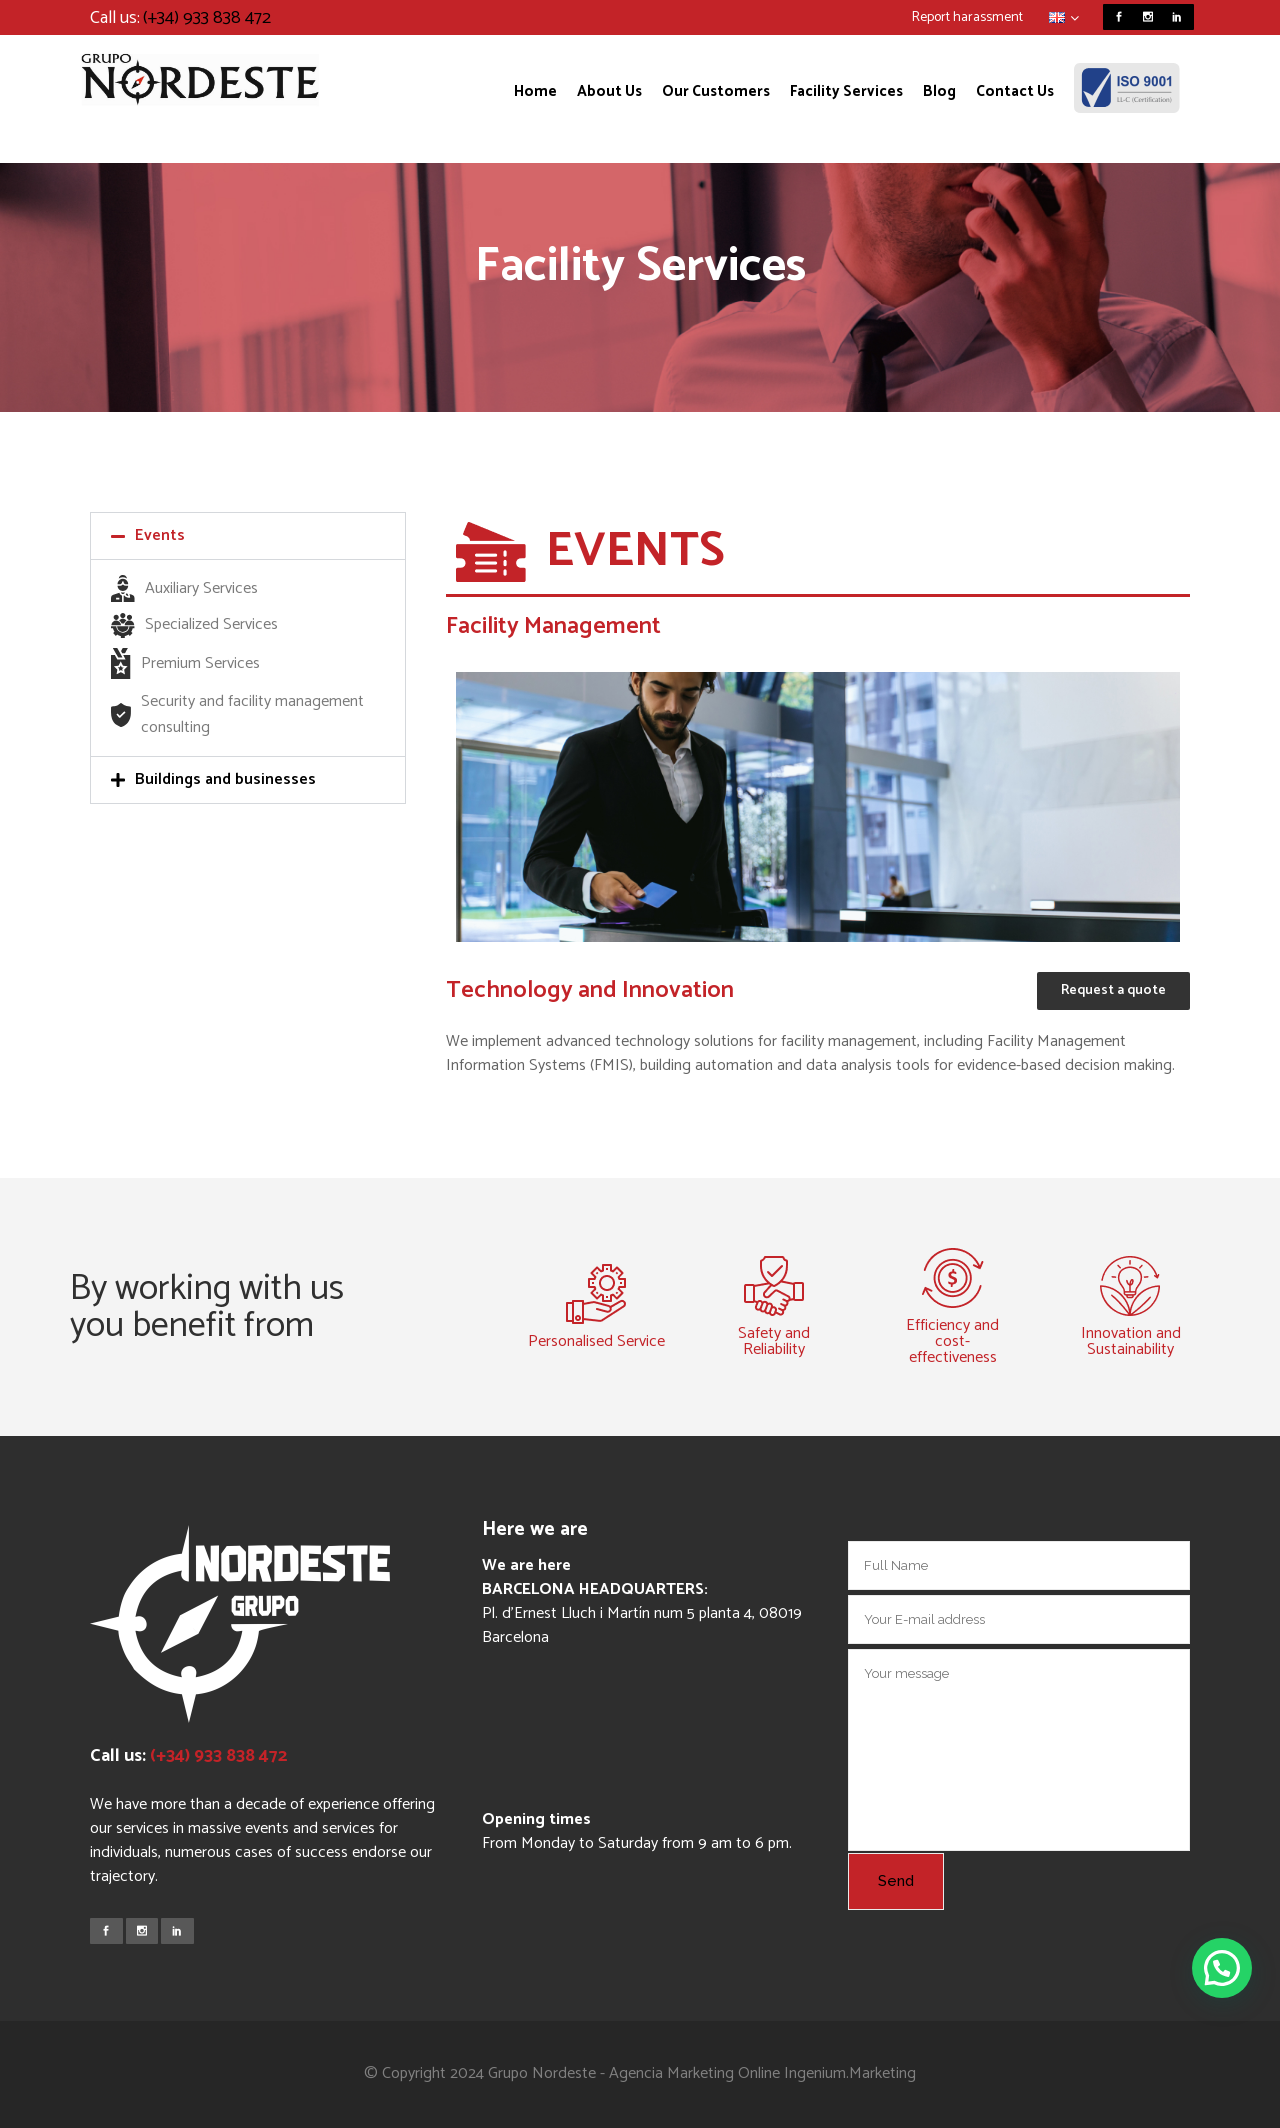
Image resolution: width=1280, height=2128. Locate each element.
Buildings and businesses (225, 779)
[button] (248, 536)
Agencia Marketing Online (694, 2073)
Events (160, 535)
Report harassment (967, 17)
